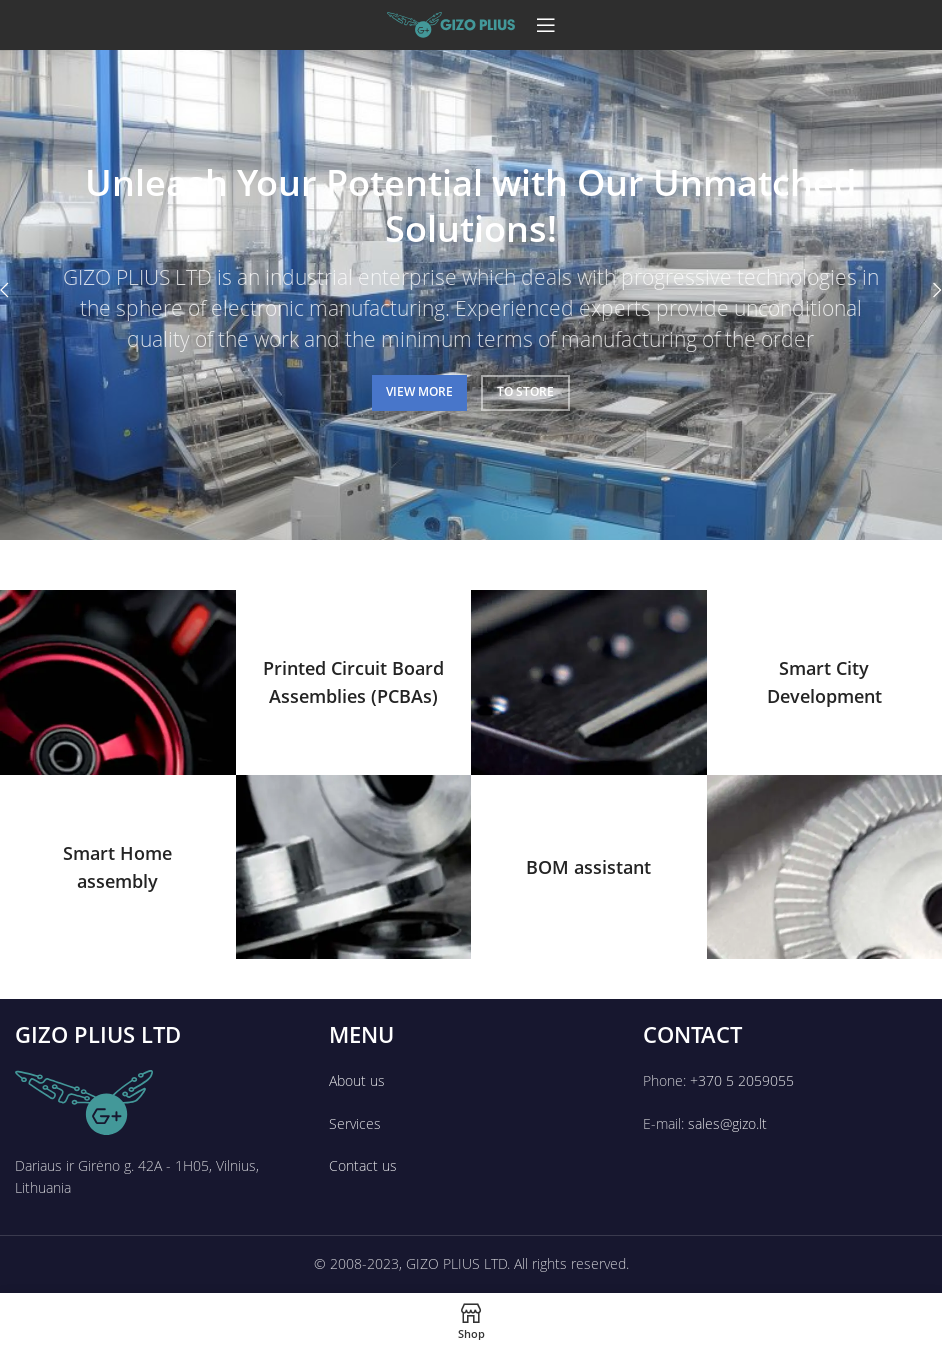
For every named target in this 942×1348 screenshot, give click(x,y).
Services (355, 1123)
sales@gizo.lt (727, 1123)
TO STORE (525, 391)
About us (357, 1080)
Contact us (363, 1165)
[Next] (922, 290)
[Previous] (20, 290)
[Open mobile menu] (546, 25)
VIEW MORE (419, 391)
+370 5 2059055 (742, 1080)
